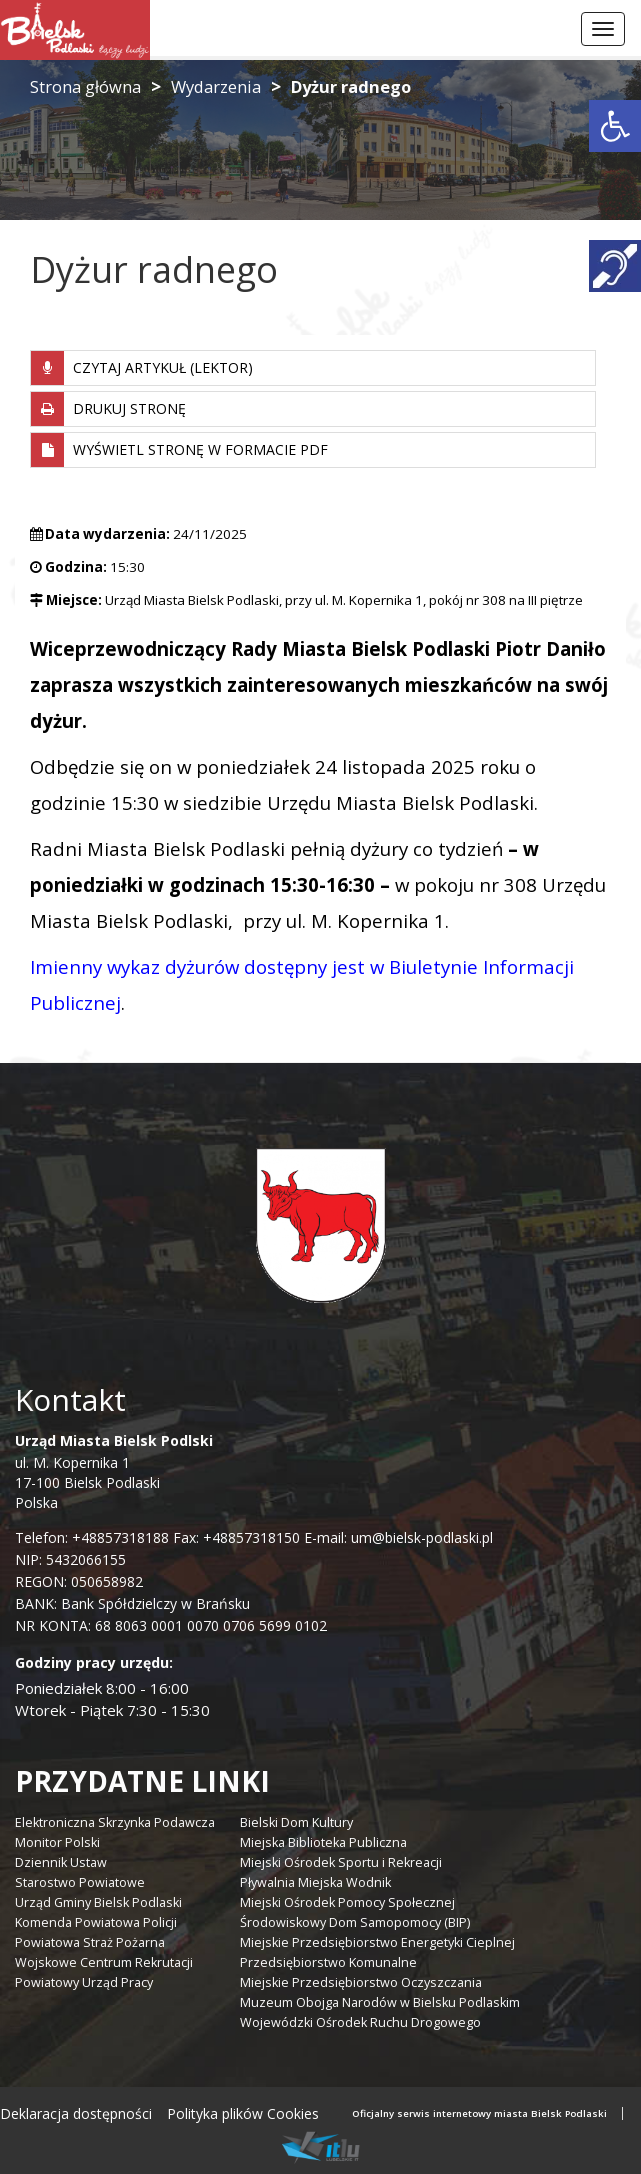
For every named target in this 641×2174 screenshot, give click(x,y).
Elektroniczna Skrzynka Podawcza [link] (115, 1822)
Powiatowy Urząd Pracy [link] (84, 1982)
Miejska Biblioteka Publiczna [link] (323, 1842)
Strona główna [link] (85, 86)
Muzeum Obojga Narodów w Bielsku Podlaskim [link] (380, 2002)
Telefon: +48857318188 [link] (92, 1537)
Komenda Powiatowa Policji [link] (96, 1922)
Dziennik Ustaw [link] (61, 1862)
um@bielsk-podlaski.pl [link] (420, 1537)
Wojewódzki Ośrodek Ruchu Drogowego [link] (360, 2022)
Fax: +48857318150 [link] (236, 1537)
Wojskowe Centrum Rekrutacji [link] (104, 1962)
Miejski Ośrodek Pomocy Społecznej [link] (347, 1902)
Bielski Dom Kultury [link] (296, 1822)
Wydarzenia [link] (216, 86)
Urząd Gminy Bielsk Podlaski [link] (98, 1902)
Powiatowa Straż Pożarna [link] (90, 1942)
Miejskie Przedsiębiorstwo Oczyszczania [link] (361, 1982)
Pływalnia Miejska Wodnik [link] (315, 1882)
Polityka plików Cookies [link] (243, 2113)
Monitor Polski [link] (57, 1842)
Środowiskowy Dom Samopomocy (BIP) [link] (355, 1922)
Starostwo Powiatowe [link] (80, 1882)
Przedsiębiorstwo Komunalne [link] (328, 1962)
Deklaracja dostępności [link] (76, 2113)
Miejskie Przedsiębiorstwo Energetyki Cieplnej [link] (377, 1942)
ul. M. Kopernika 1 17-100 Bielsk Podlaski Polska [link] (114, 1471)
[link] (615, 126)
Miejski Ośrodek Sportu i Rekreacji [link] (341, 1862)
